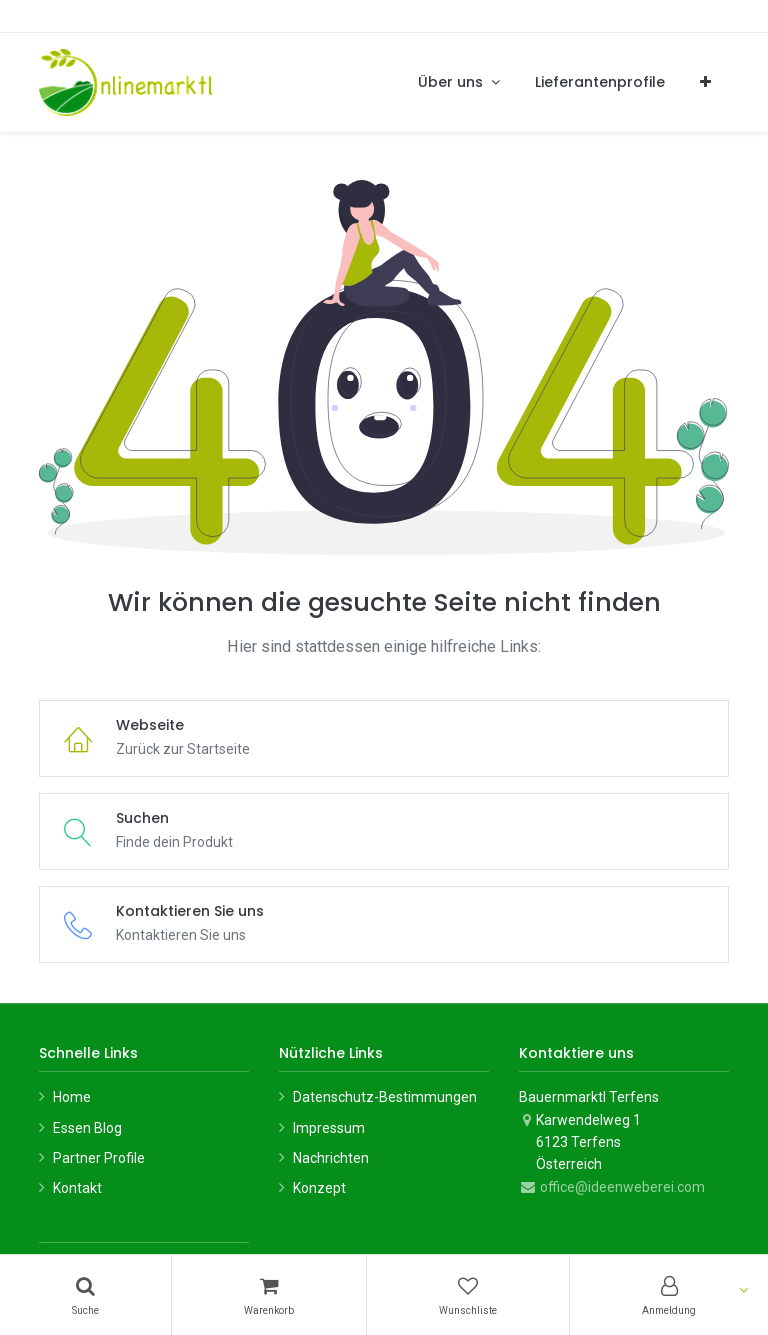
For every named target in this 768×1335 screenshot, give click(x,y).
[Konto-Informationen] (669, 1295)
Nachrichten (331, 1158)
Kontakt (77, 1188)
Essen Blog (87, 1128)
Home (72, 1097)
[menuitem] (600, 82)
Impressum (329, 1128)
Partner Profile (99, 1158)
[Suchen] (85, 1295)
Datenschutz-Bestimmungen (385, 1097)
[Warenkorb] (269, 1295)
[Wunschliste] (468, 1295)
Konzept (319, 1188)
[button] (705, 82)
